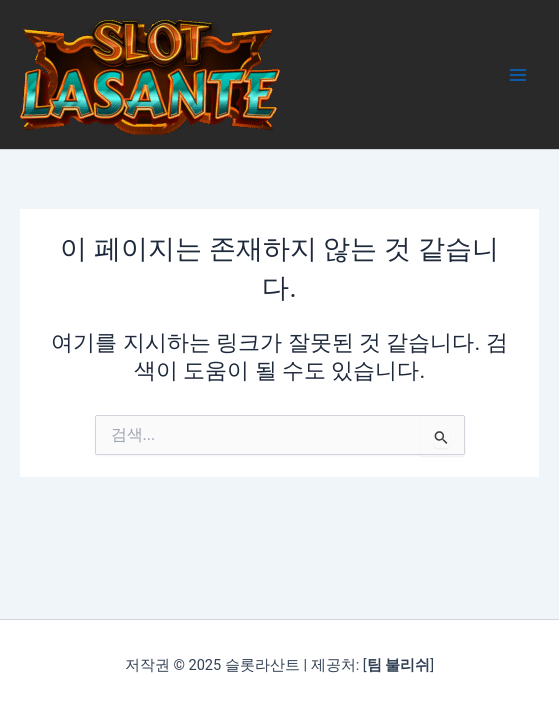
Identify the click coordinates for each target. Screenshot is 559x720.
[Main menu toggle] (518, 75)
